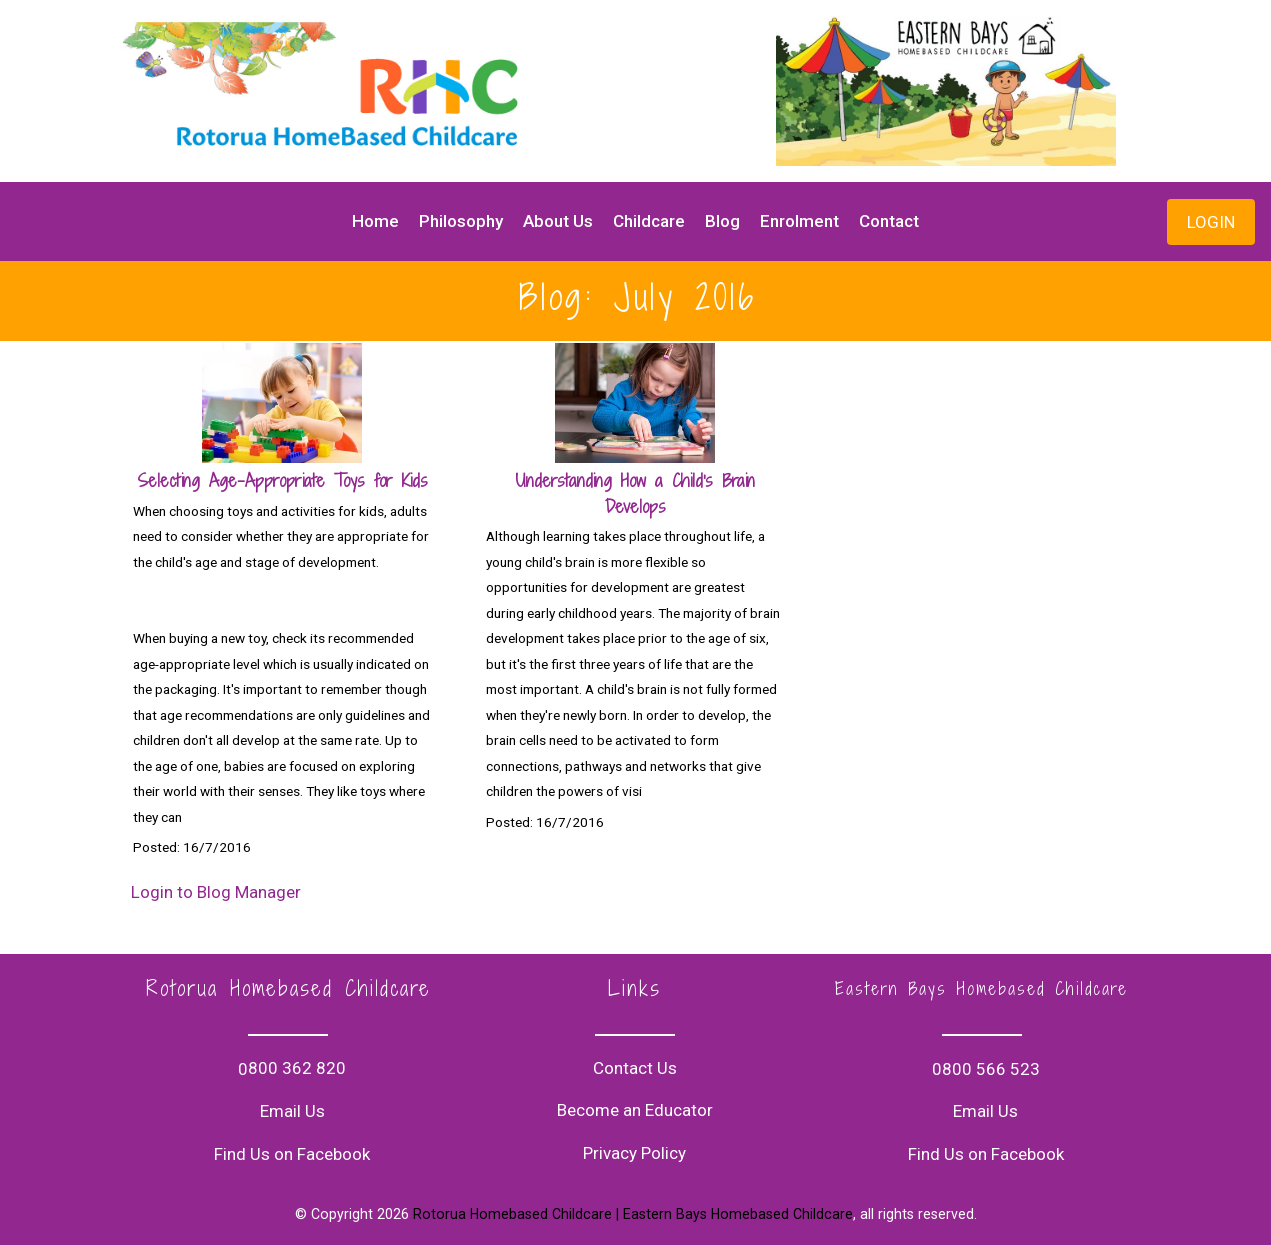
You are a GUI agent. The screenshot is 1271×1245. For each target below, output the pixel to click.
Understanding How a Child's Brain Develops (635, 493)
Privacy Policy (634, 1153)
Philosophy (461, 221)
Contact (889, 221)
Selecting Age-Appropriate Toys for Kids (282, 480)
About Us (558, 221)
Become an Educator (635, 1110)
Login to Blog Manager (216, 892)
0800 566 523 (986, 1069)
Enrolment (799, 221)
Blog (722, 221)
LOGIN (1211, 222)
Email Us (292, 1111)
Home (375, 221)
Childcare (649, 221)
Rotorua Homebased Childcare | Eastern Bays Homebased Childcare (633, 1214)
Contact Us (635, 1068)
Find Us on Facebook (292, 1154)
